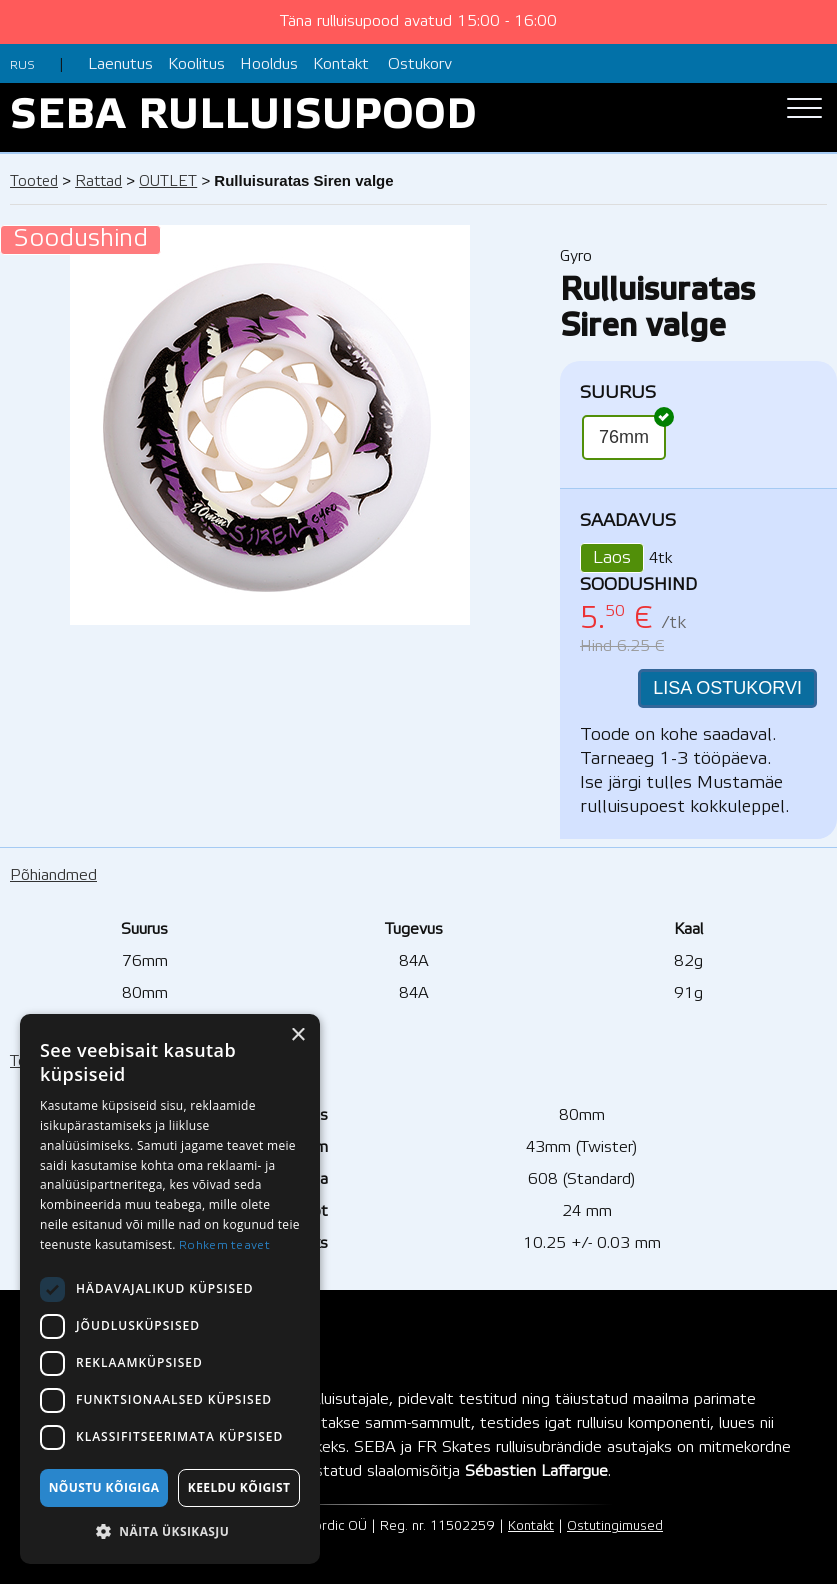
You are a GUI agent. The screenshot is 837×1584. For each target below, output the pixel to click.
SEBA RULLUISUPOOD (243, 117)
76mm (632, 431)
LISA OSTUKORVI (727, 688)
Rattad (98, 182)
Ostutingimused (615, 1526)
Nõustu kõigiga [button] (104, 1487)
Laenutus (120, 64)
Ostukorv (420, 64)
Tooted (34, 182)
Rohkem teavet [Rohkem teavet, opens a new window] (224, 1245)
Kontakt (341, 64)
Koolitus (196, 64)
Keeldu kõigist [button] (239, 1487)
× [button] (297, 1035)
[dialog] (170, 1289)
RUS (22, 65)
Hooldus (269, 64)
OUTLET (168, 182)
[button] (170, 1532)
